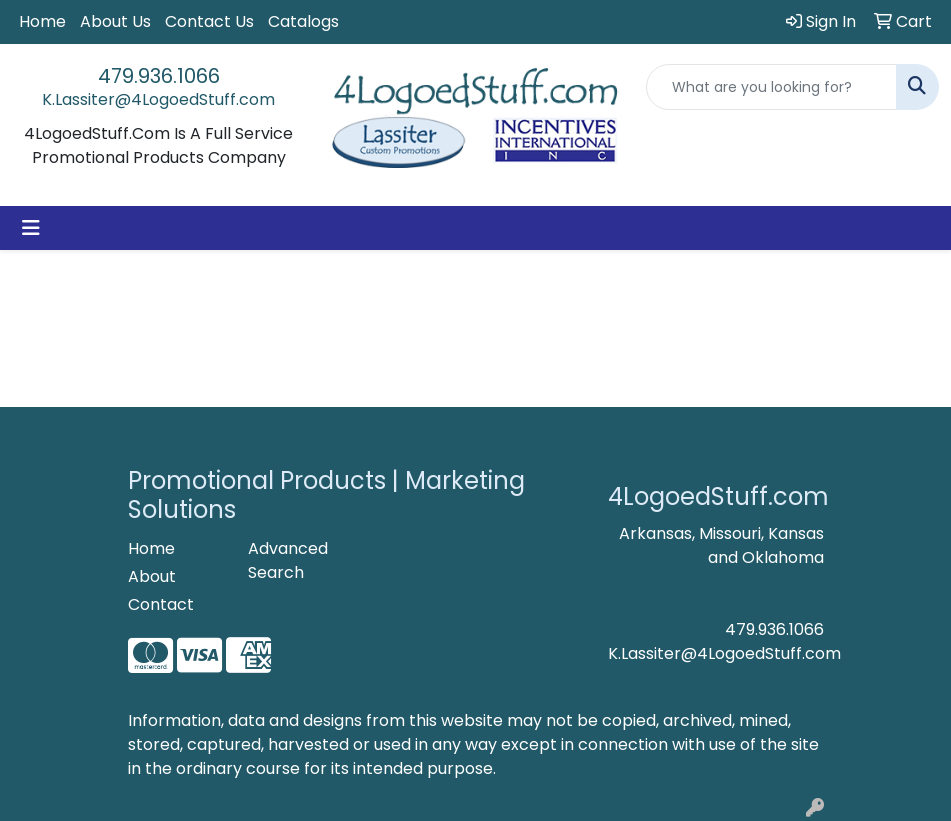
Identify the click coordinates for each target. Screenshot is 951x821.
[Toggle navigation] (31, 228)
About (152, 576)
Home (42, 21)
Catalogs (303, 21)
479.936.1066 (159, 76)
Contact (161, 604)
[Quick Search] (771, 87)
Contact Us (209, 21)
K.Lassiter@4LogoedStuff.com (158, 99)
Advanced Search (288, 560)
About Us (115, 21)
